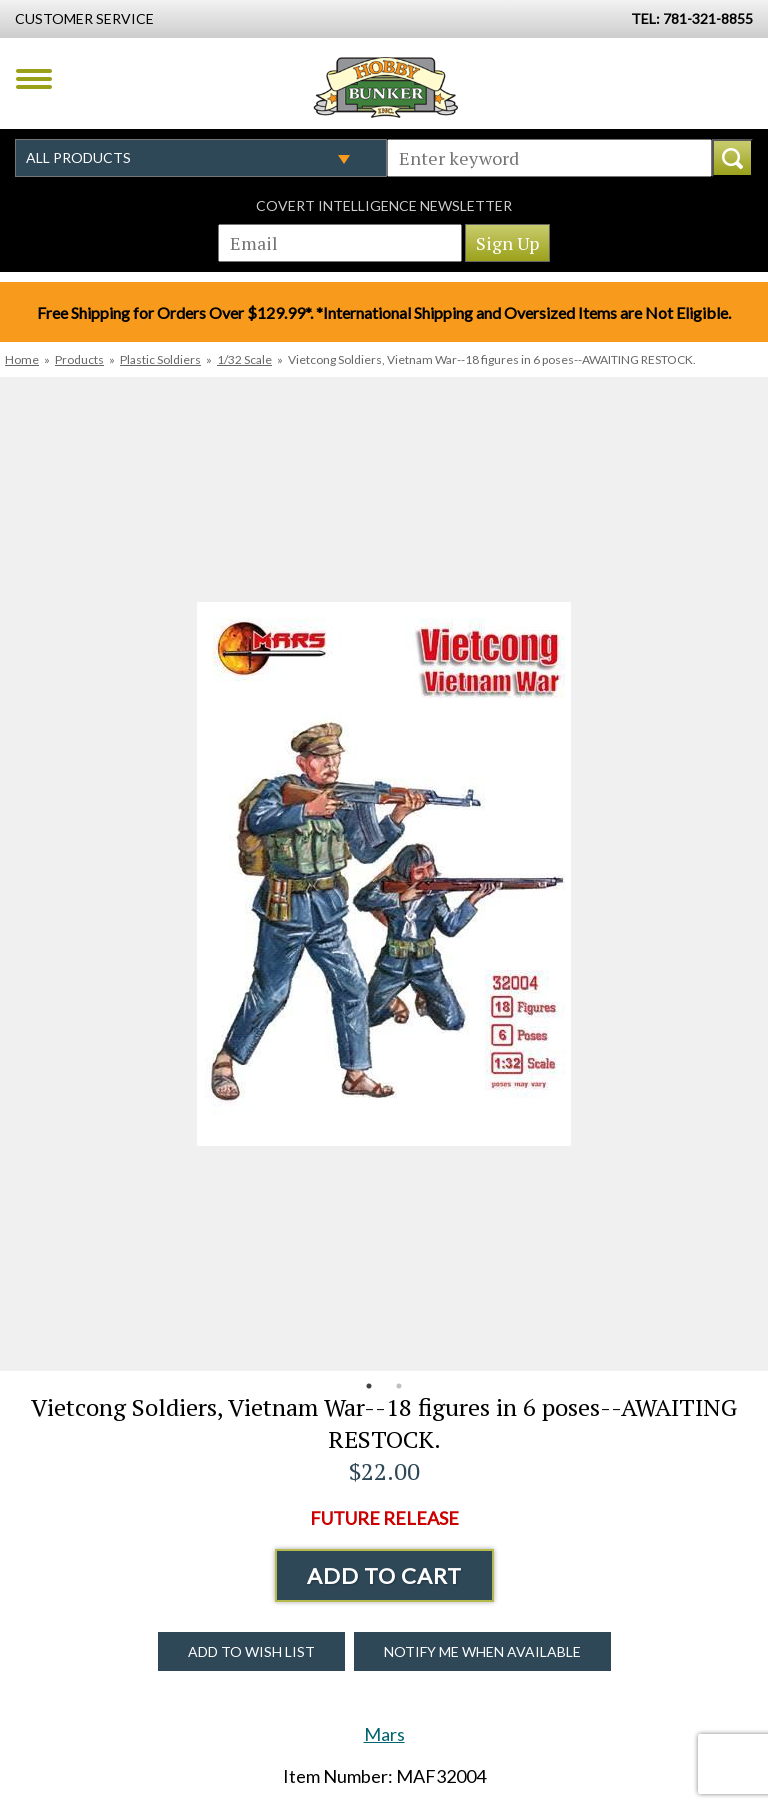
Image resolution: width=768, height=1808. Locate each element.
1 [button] (369, 1386)
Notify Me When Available (482, 1651)
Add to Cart (384, 1575)
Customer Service (84, 18)
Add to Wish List (251, 1651)
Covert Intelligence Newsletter (384, 205)
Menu (34, 79)
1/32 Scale (244, 359)
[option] (384, 874)
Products (79, 359)
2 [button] (399, 1386)
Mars (384, 1734)
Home (22, 359)
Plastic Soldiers (160, 359)
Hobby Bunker (385, 87)
